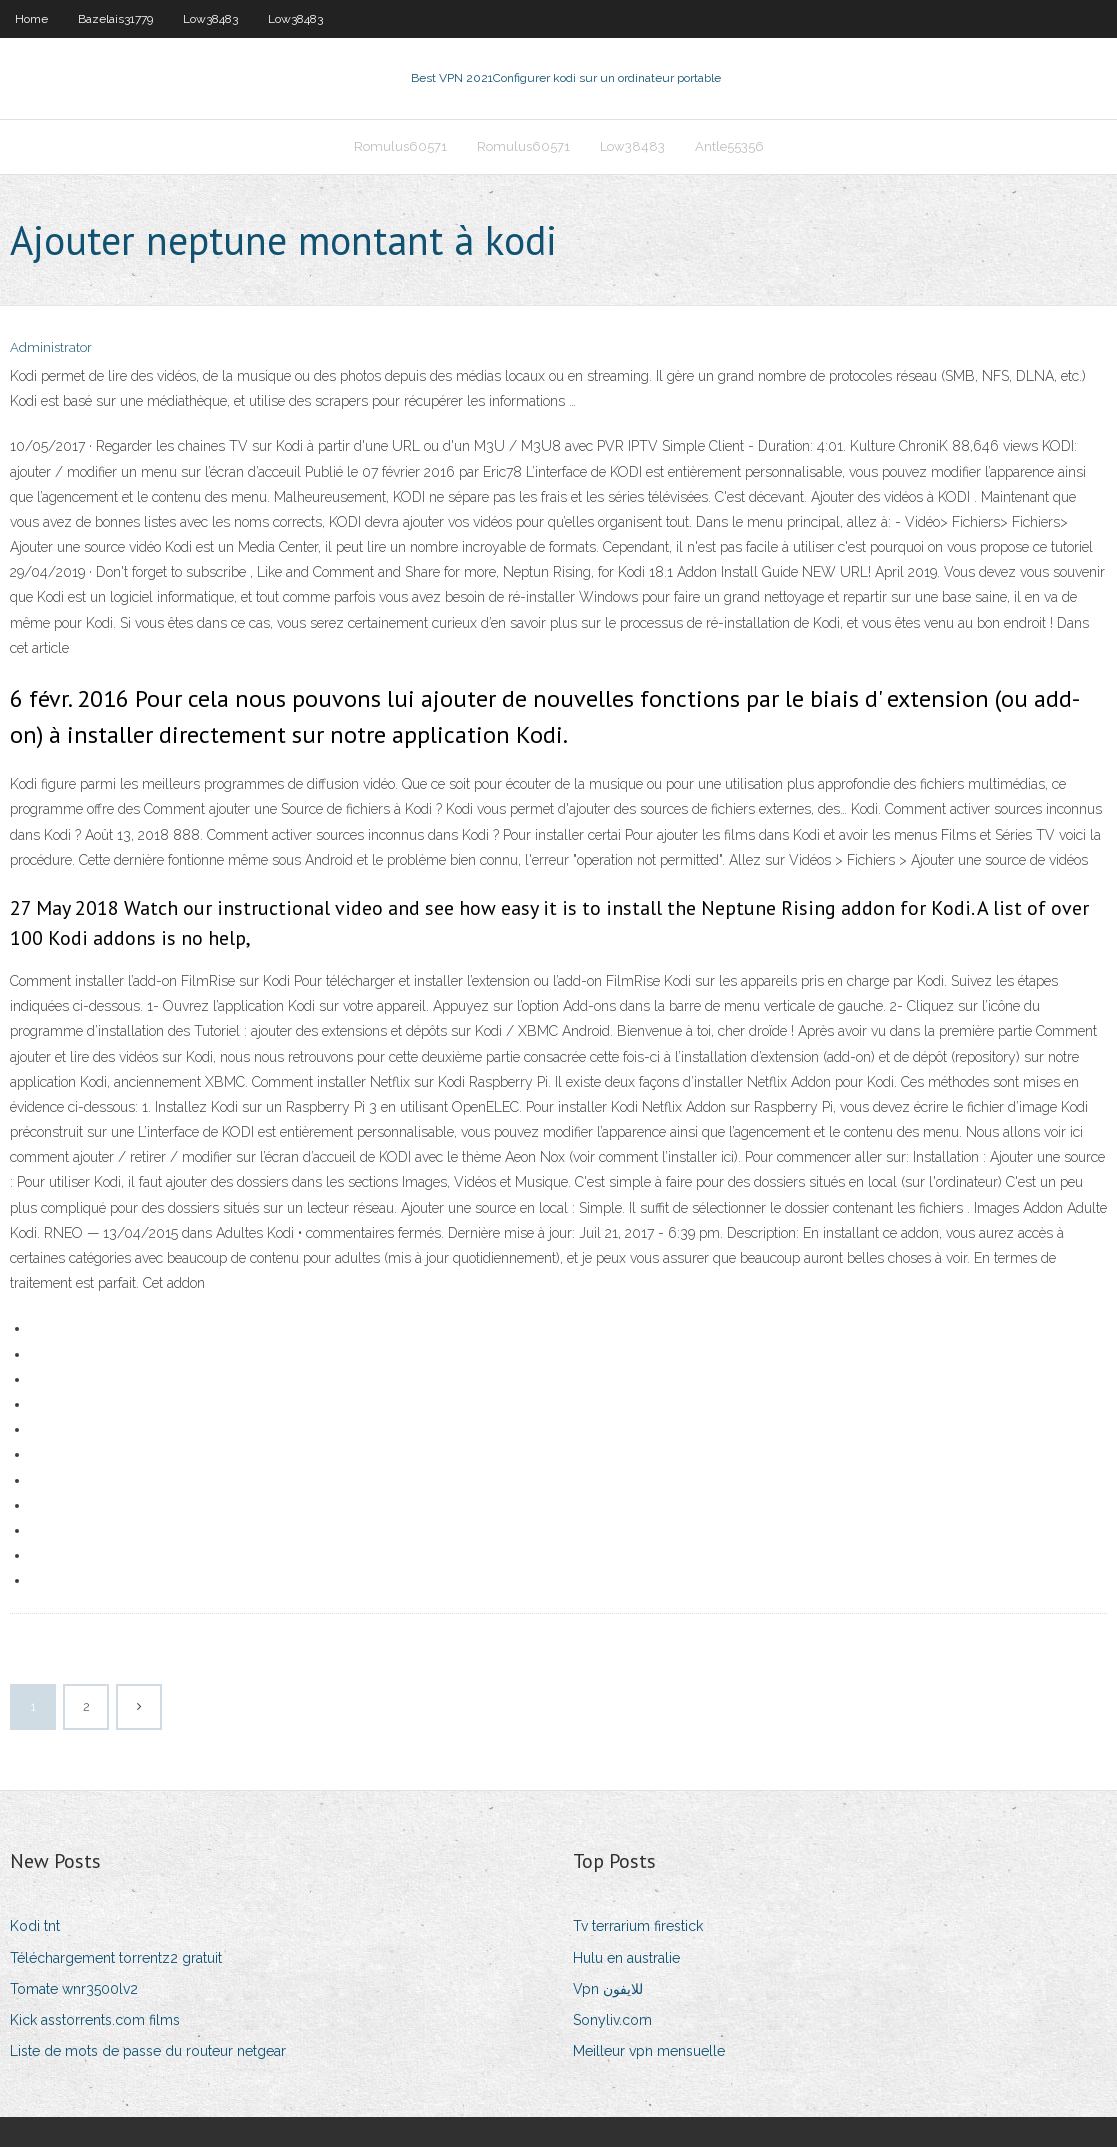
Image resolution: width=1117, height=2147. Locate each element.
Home (31, 19)
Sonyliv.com (612, 2020)
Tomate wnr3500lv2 (74, 1989)
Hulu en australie (626, 1958)
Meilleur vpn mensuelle (649, 2051)
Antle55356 (729, 146)
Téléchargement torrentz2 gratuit (116, 1958)
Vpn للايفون (608, 1989)
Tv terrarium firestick (638, 1926)
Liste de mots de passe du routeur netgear (148, 2051)
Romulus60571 (400, 146)
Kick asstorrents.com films (95, 2020)
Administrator (51, 347)
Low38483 (210, 19)
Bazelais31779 (115, 19)
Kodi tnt (35, 1926)
